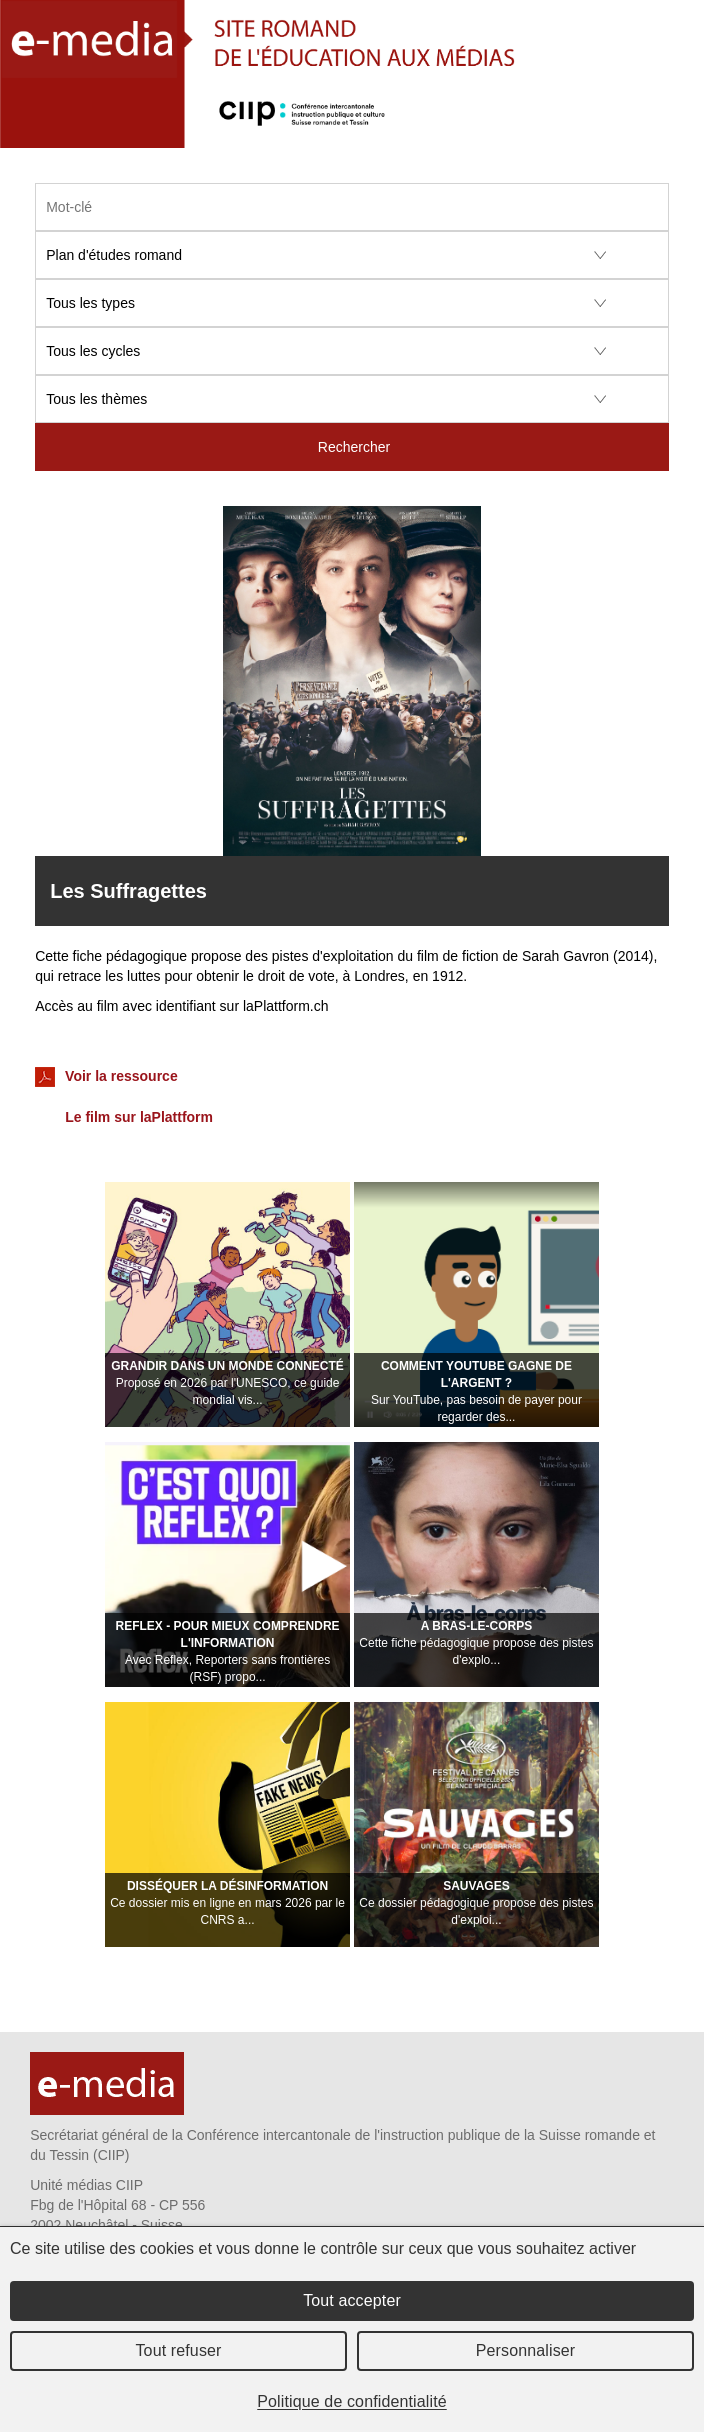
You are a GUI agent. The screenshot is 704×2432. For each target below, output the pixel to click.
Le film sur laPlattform (139, 1117)
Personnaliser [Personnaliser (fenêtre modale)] (526, 2350)
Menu (677, 129)
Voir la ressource (106, 1077)
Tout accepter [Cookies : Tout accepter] (352, 2300)
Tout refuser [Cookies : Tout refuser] (178, 2350)
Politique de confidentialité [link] (352, 2401)
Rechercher (354, 447)
